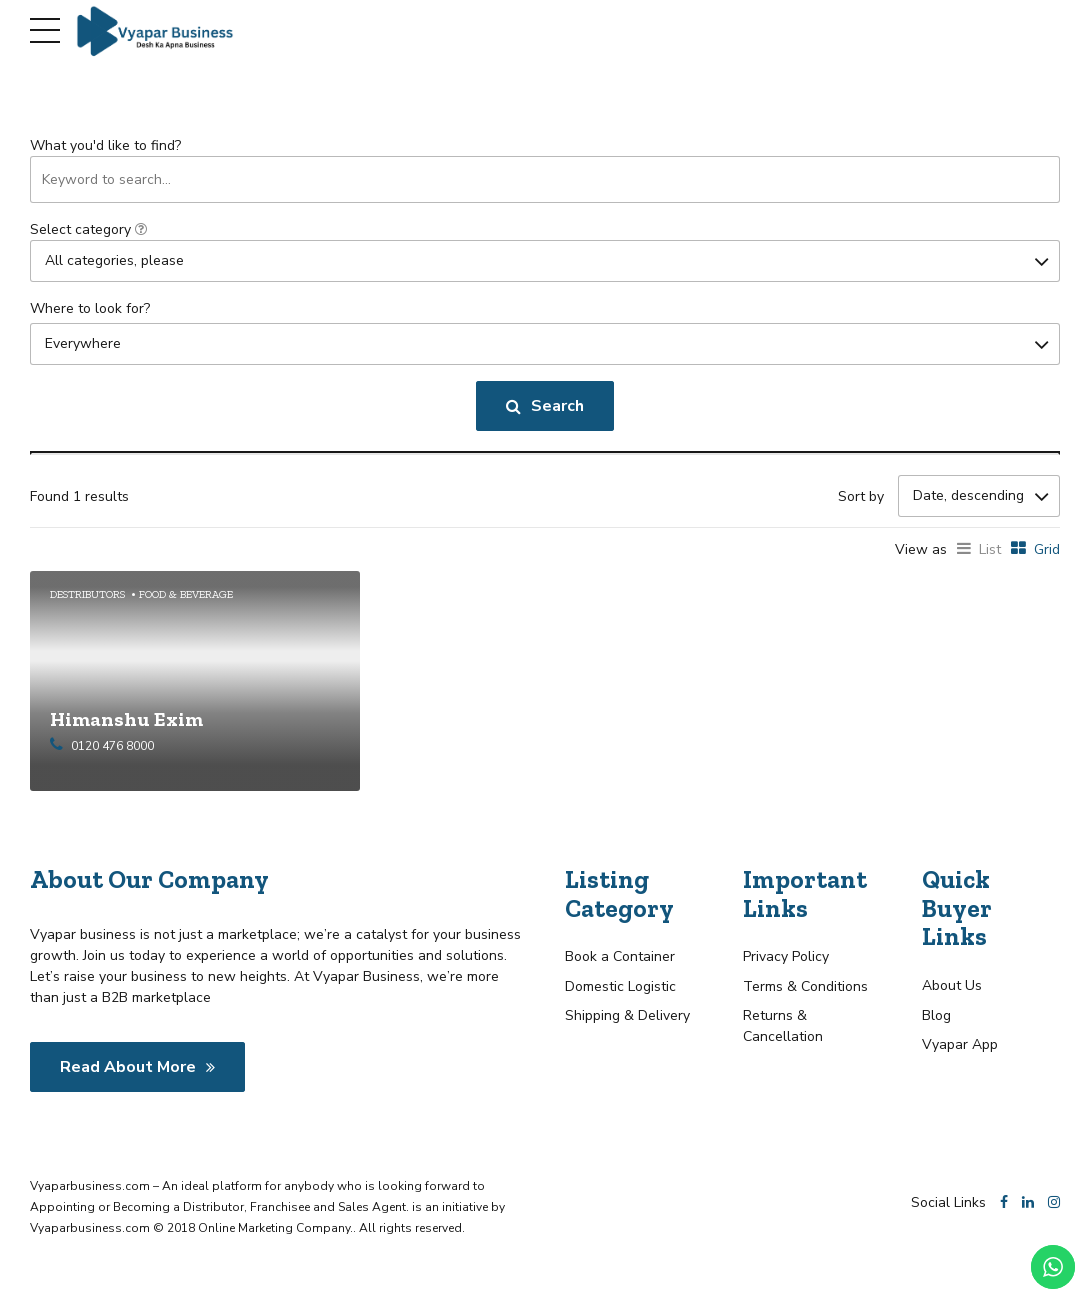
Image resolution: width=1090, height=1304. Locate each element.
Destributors (87, 593)
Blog (936, 1014)
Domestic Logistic (620, 985)
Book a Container (620, 956)
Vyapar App (960, 1043)
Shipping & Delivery (627, 1015)
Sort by (861, 496)
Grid (1047, 549)
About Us (952, 985)
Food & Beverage (186, 593)
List (990, 549)
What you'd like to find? (105, 145)
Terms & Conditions (805, 985)
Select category (88, 229)
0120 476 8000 (112, 745)
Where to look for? (90, 308)
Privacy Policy (786, 956)
